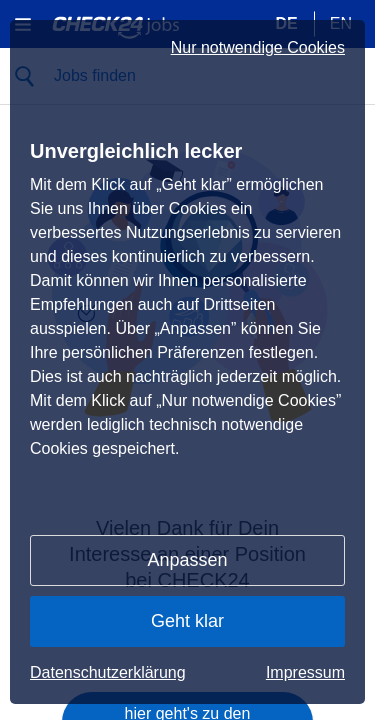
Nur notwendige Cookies (258, 48)
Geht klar (187, 621)
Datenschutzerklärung (108, 672)
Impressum (305, 672)
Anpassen (187, 560)
